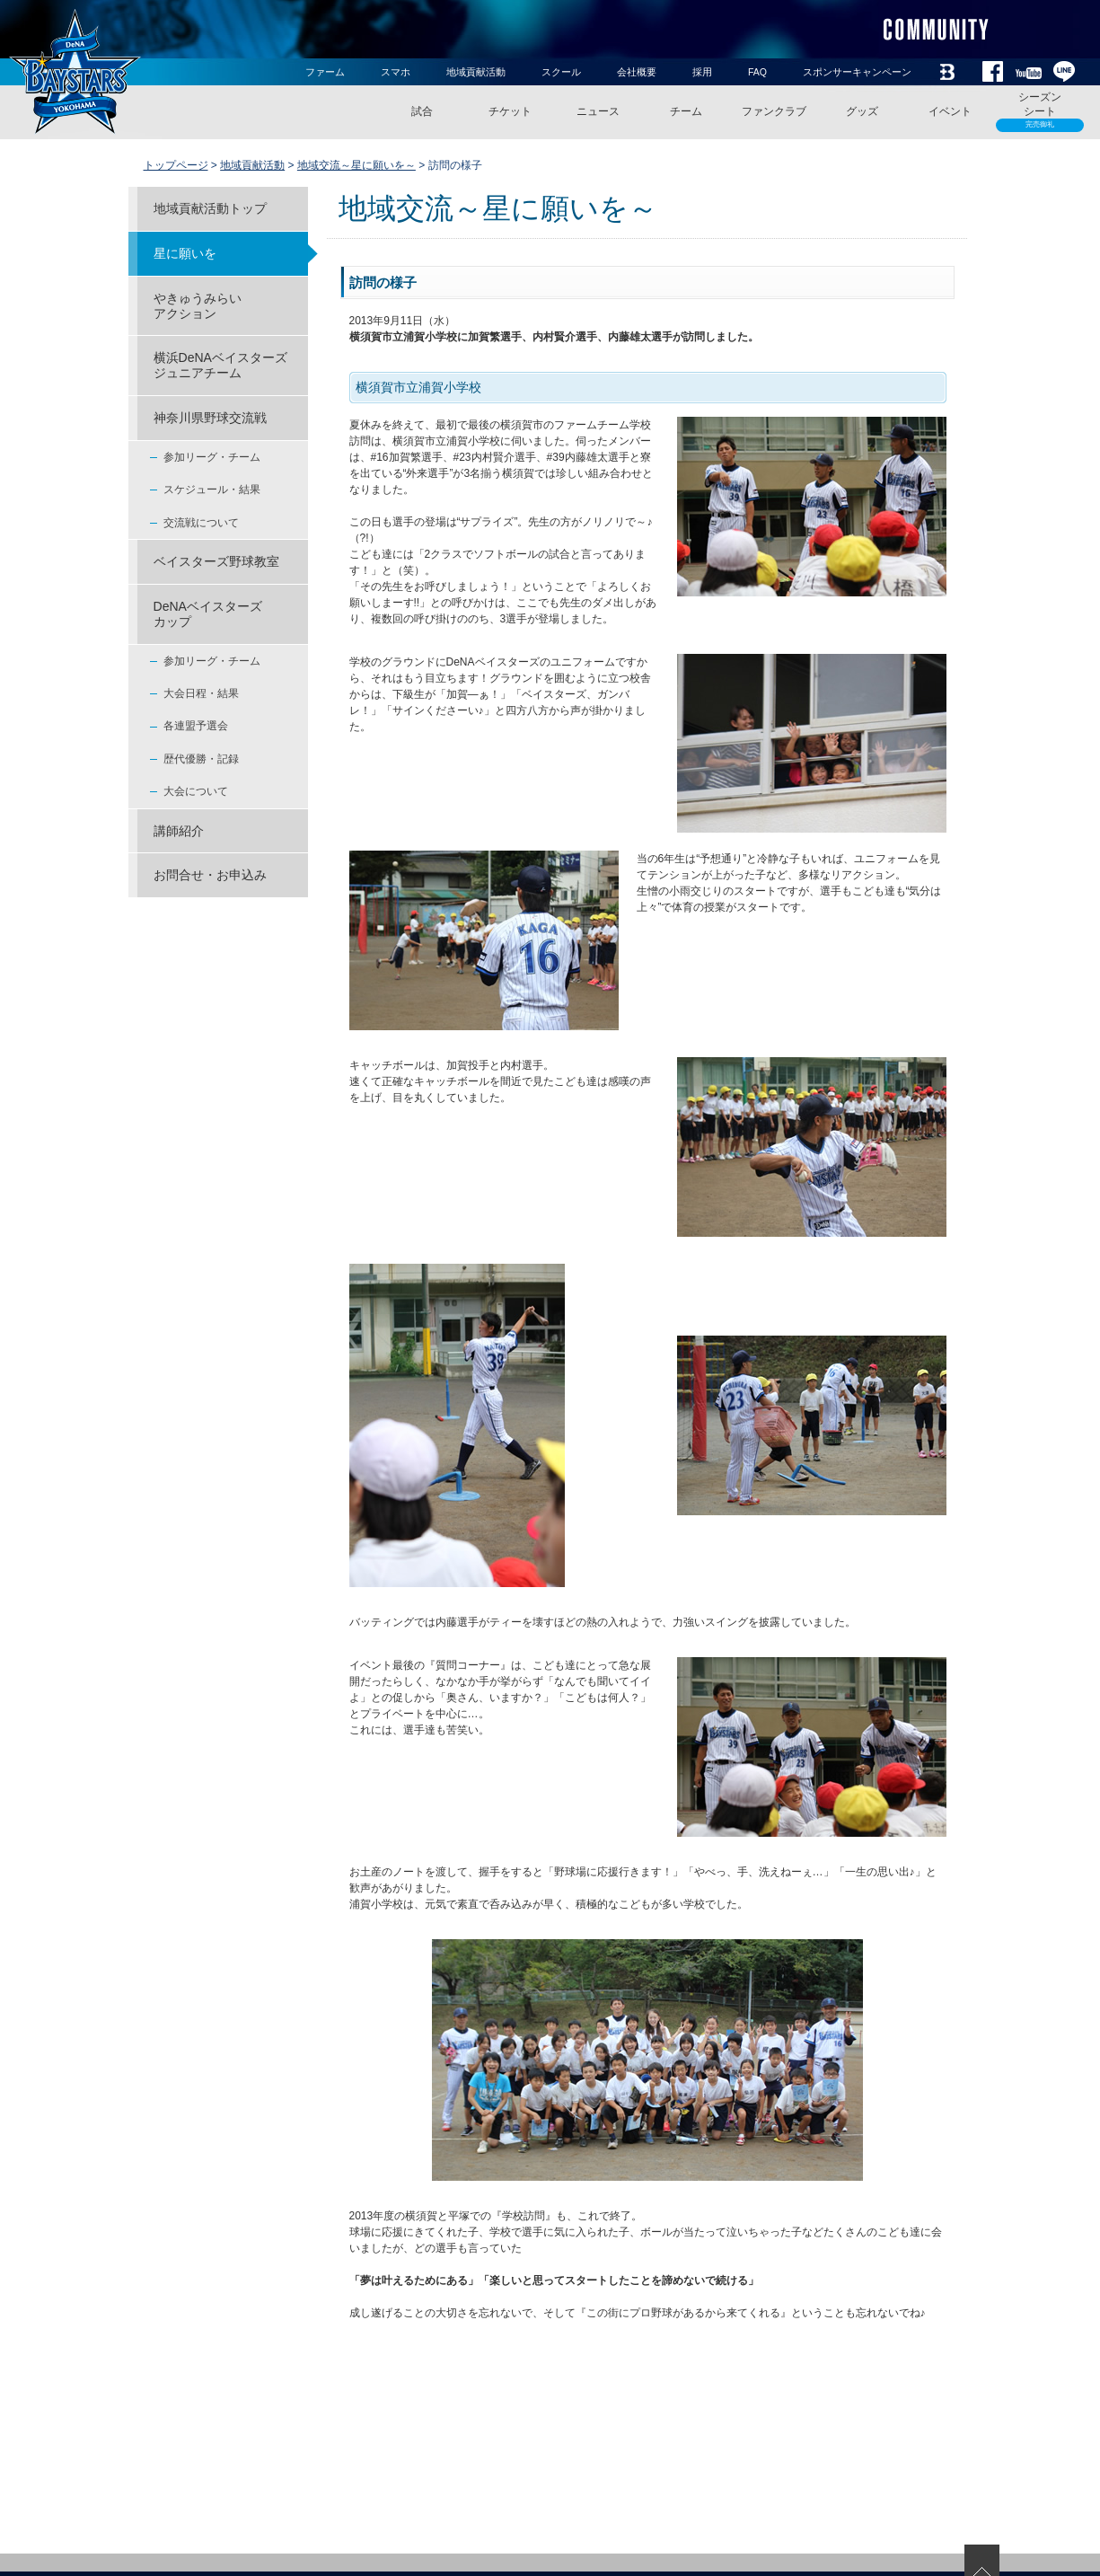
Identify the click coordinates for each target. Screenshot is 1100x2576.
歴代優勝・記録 (201, 759)
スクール (561, 71)
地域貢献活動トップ (210, 208)
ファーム (325, 71)
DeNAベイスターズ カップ (208, 614)
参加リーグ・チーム (211, 457)
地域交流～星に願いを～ (356, 165)
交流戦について (201, 522)
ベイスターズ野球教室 (216, 561)
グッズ (862, 111)
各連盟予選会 (195, 725)
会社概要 (636, 71)
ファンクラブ (774, 111)
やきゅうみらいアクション (198, 306)
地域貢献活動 (476, 71)
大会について (195, 791)
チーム (686, 111)
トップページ (176, 165)
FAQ (757, 71)
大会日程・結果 (201, 693)
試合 (422, 111)
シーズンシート (1040, 111)
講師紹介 (179, 831)
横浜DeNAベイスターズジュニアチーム (220, 365)
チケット (510, 111)
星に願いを (185, 253)
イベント (950, 111)
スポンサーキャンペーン (857, 71)
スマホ (395, 71)
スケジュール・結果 (211, 489)
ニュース (598, 111)
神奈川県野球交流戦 (210, 417)
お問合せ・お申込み (210, 875)
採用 (702, 71)
